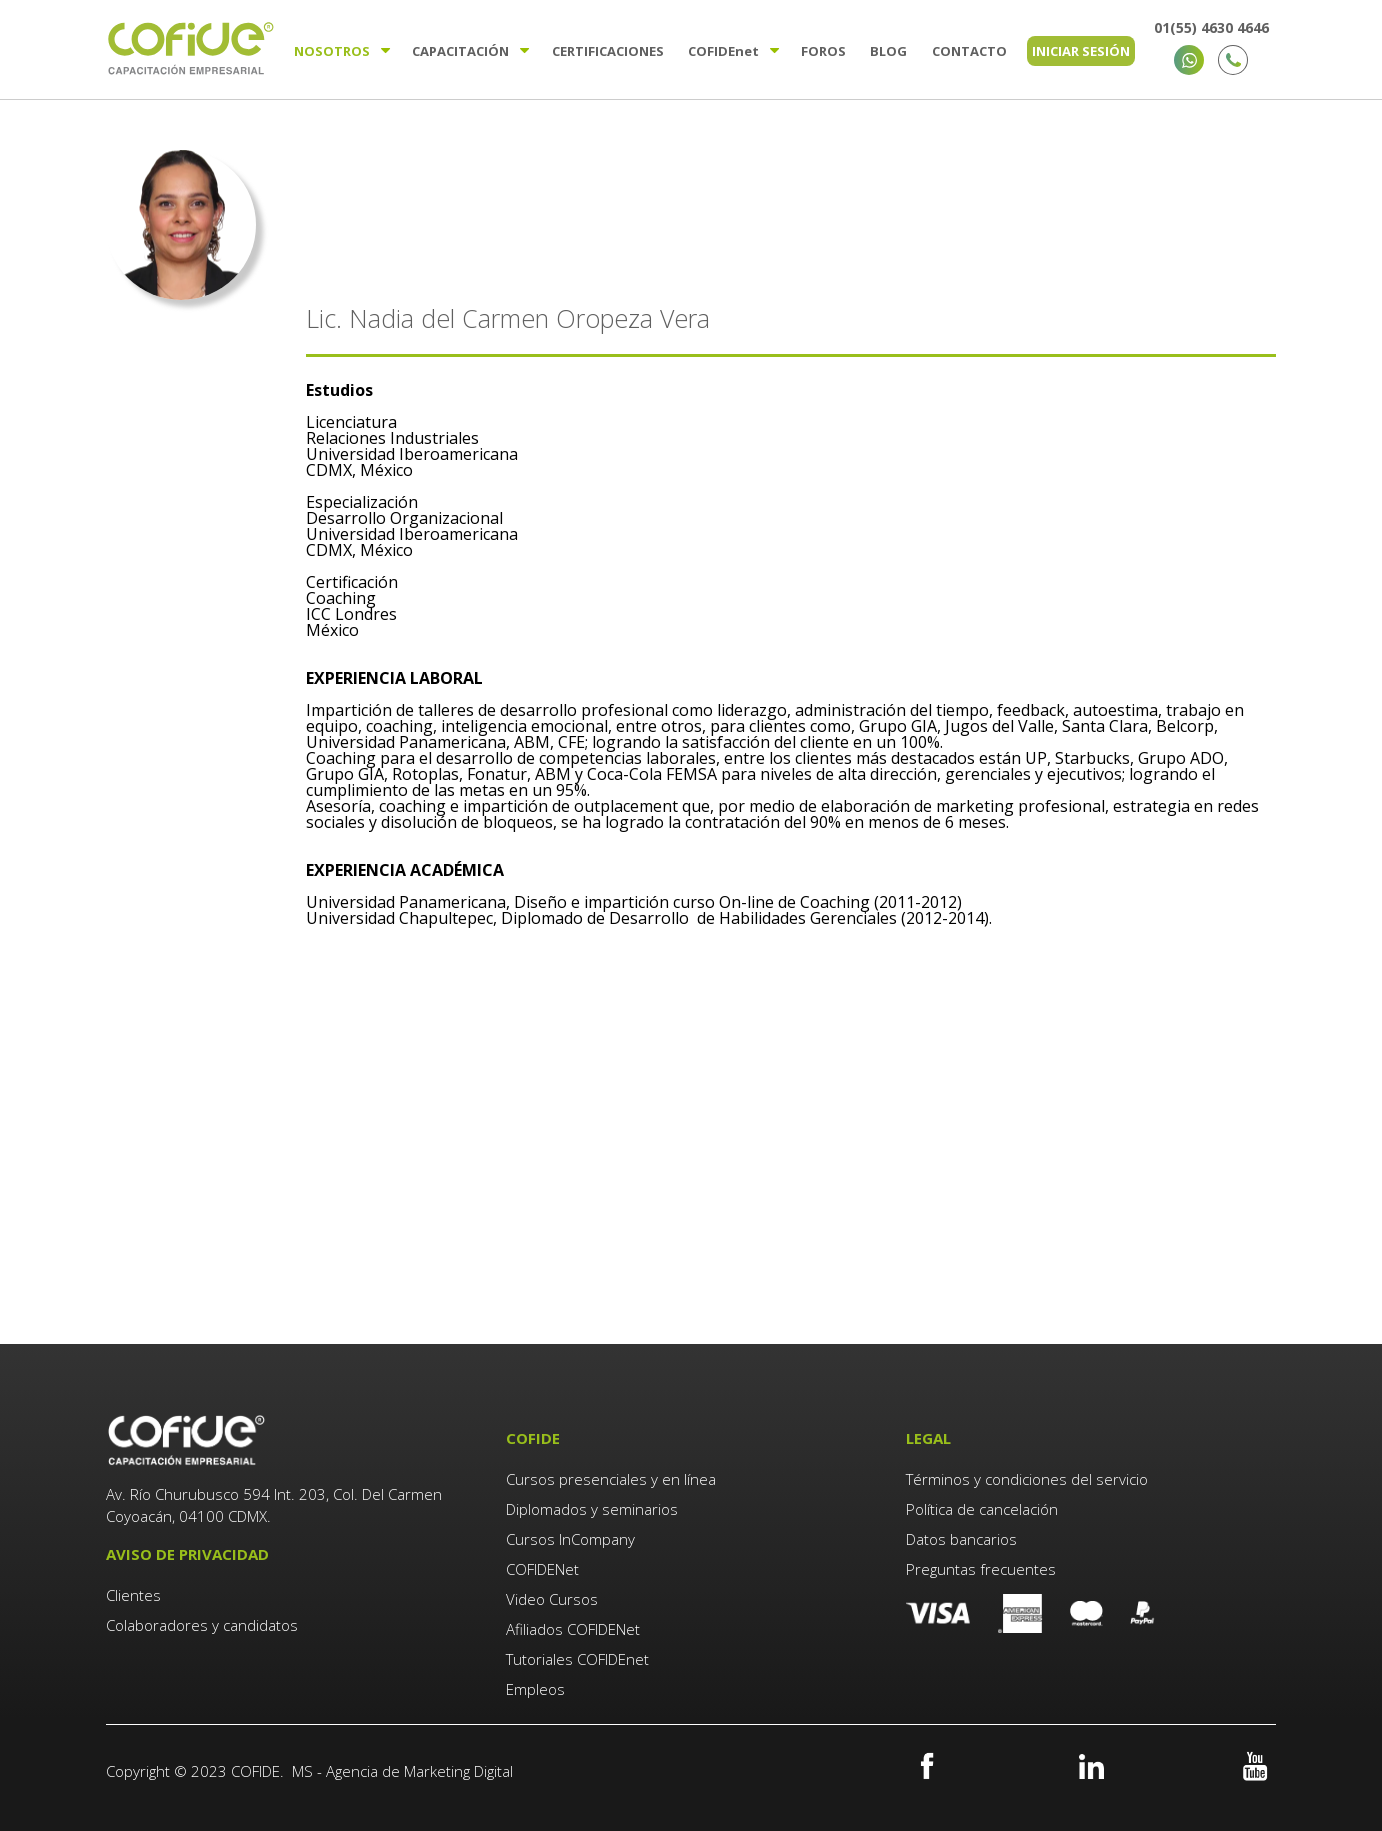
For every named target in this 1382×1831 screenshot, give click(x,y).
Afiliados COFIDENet (573, 1629)
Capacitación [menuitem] (460, 51)
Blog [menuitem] (888, 51)
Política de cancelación (982, 1509)
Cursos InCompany (570, 1539)
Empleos (535, 1689)
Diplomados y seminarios (592, 1509)
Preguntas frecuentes (981, 1569)
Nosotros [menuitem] (332, 51)
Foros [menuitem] (823, 51)
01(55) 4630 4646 (1211, 27)
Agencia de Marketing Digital (419, 1771)
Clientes (135, 1595)
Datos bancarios (961, 1539)
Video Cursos (552, 1599)
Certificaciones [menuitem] (608, 51)
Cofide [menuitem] (723, 51)
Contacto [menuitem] (969, 51)
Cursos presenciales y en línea (611, 1479)
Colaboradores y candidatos (202, 1625)
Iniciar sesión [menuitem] (1081, 51)
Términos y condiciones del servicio (1027, 1479)
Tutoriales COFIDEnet (577, 1659)
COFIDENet (542, 1569)
